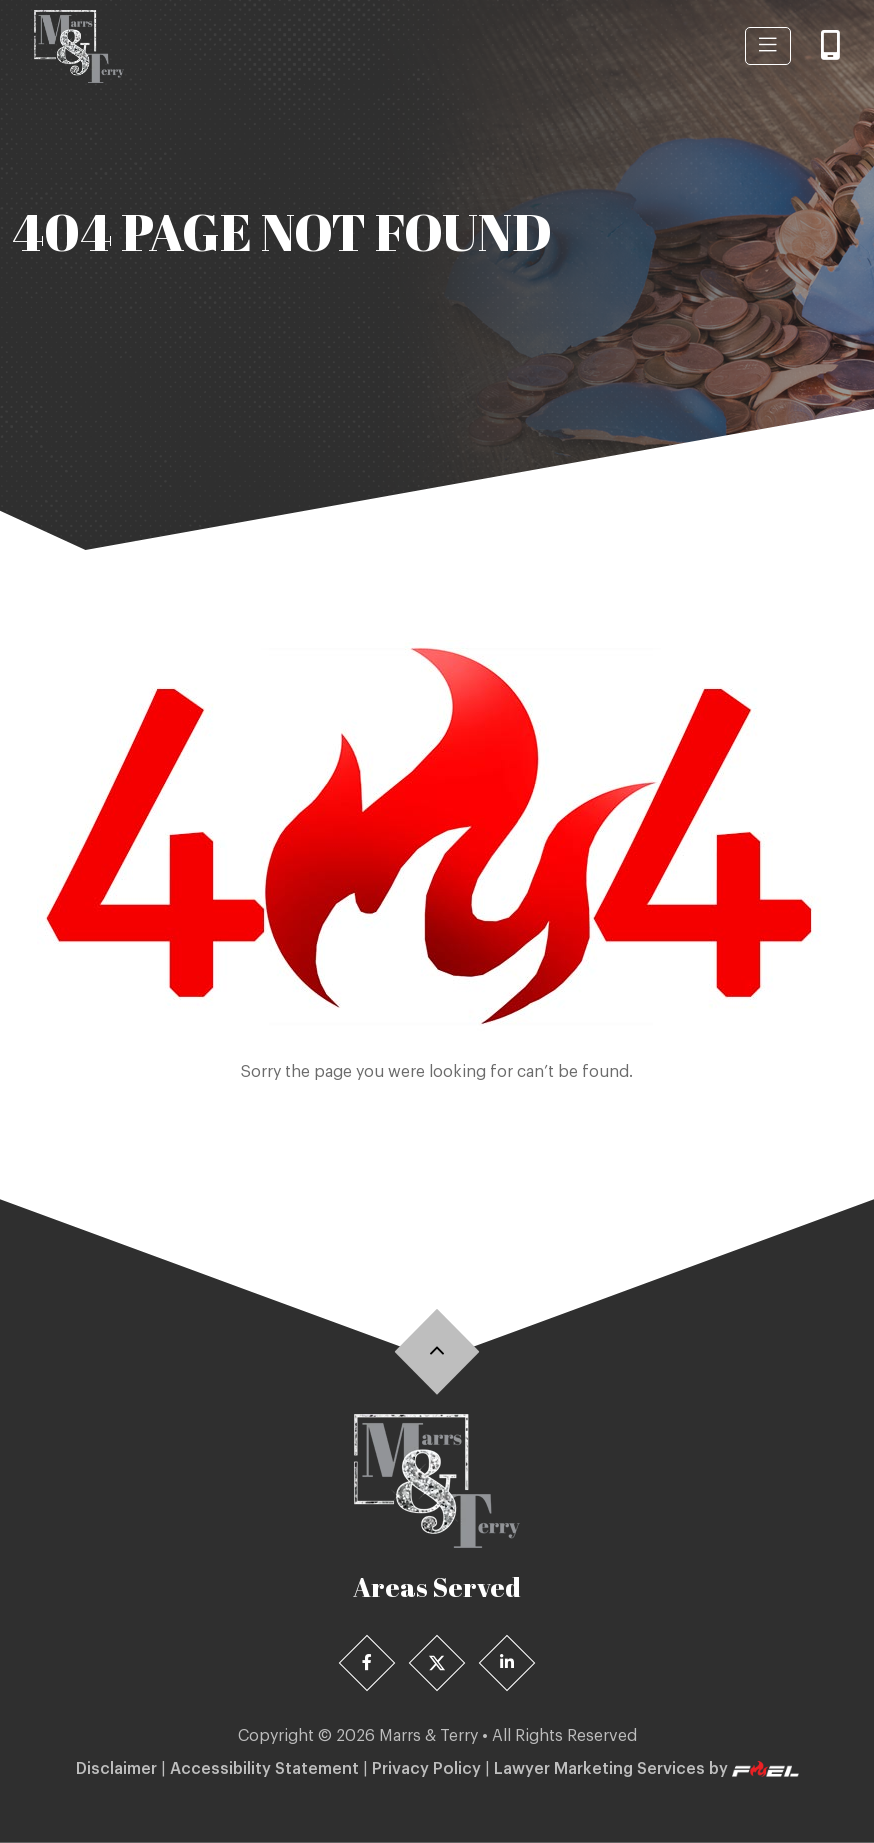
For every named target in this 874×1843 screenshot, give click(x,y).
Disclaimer (116, 1769)
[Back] (437, 1352)
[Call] (830, 46)
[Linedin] (507, 1663)
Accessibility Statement (264, 1769)
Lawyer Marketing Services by (646, 1769)
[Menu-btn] (768, 46)
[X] (437, 1663)
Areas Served (437, 1587)
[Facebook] (367, 1663)
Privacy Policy (426, 1769)
